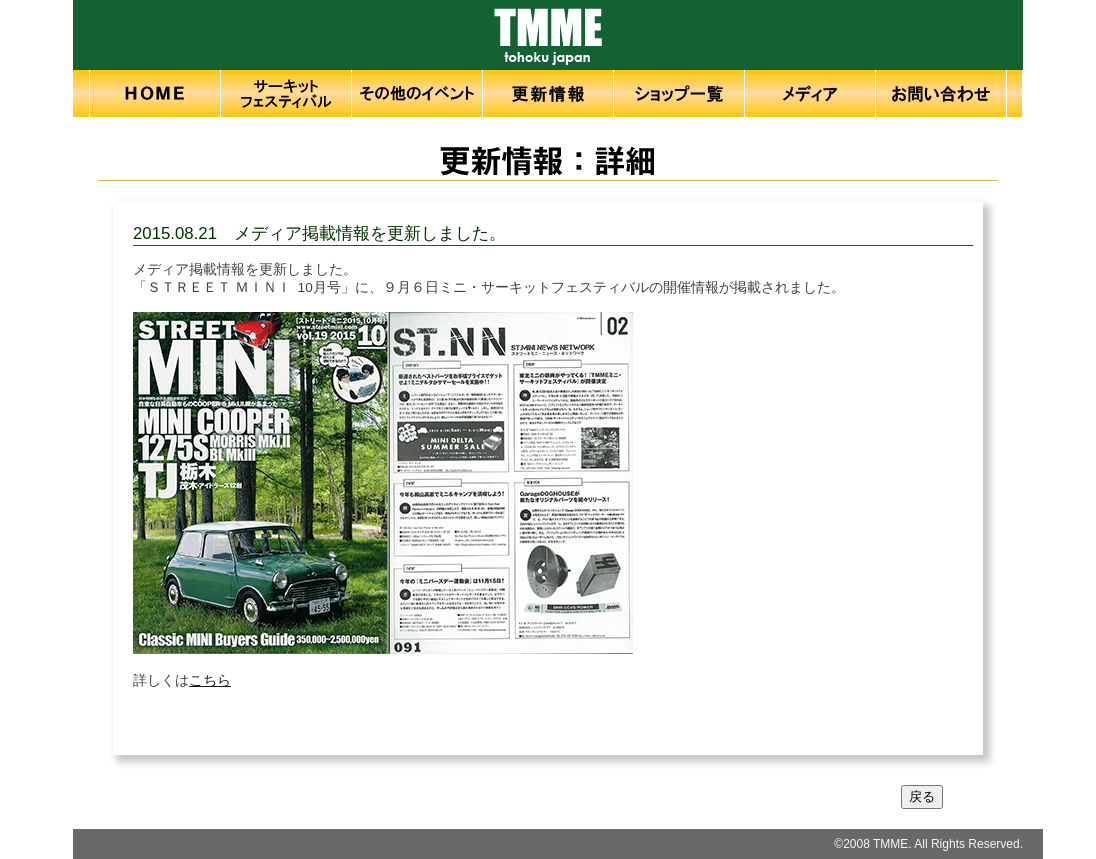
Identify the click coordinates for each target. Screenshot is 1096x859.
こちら (210, 680)
